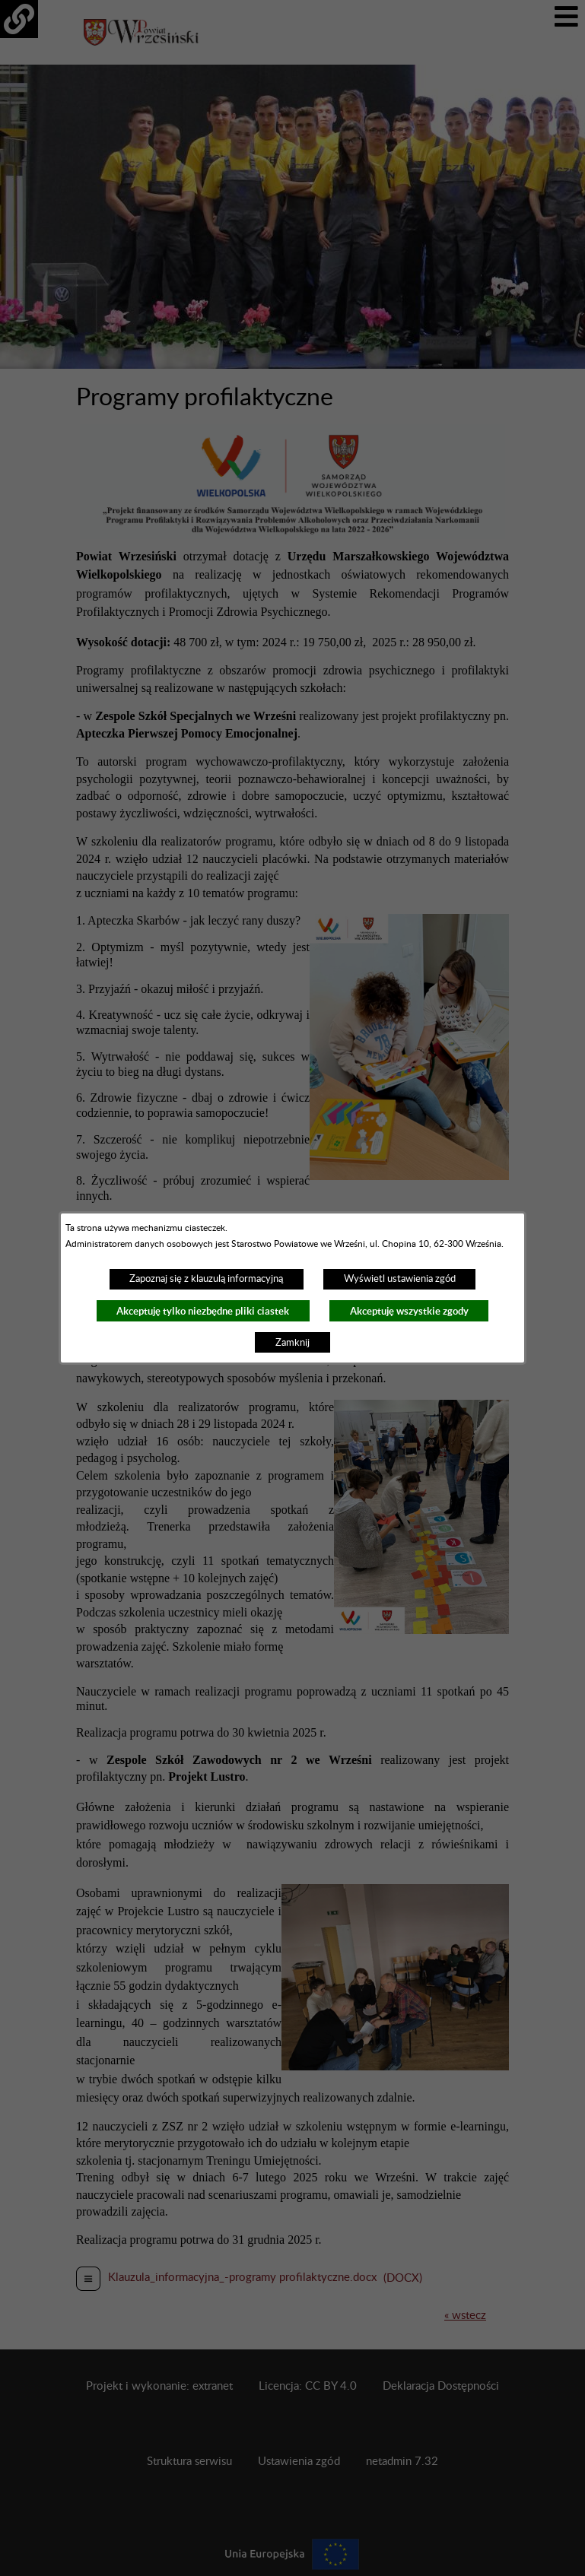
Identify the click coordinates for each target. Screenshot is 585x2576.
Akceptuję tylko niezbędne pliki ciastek (202, 1311)
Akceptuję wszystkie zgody (409, 1311)
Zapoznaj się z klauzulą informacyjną (206, 1279)
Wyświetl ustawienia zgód (400, 1279)
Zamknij (292, 1342)
